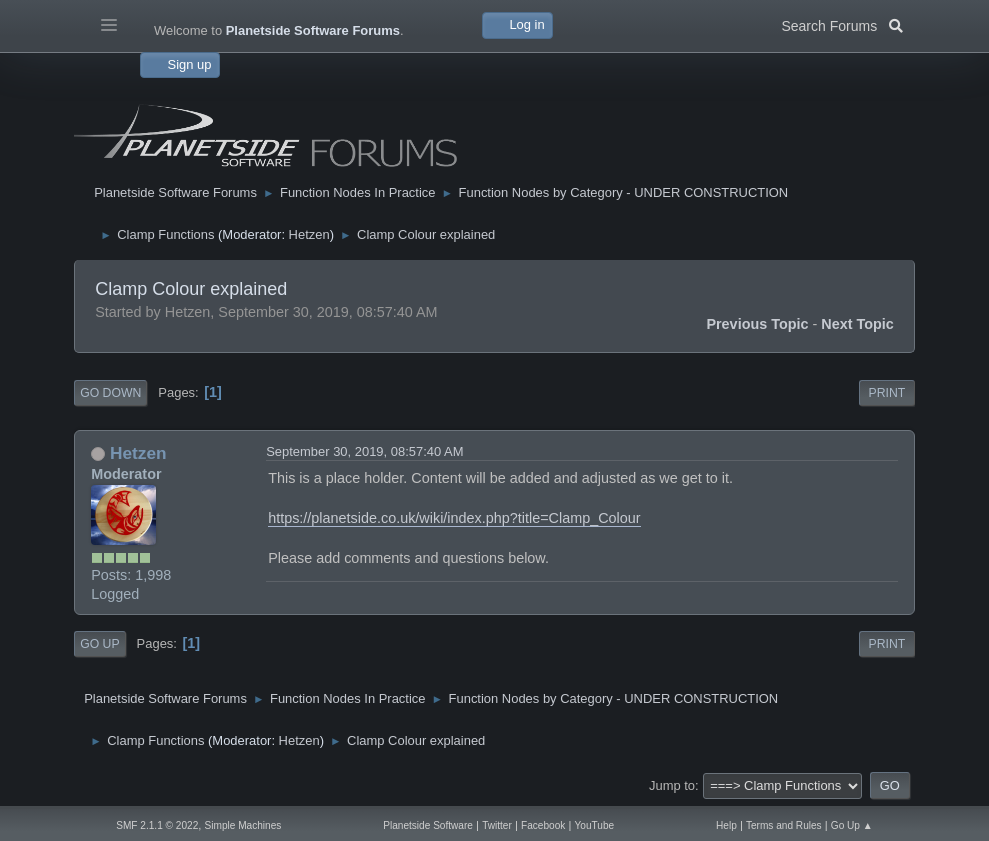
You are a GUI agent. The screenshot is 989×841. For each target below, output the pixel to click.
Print (887, 393)
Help (726, 825)
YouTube (595, 825)
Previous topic (757, 324)
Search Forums (841, 24)
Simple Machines (243, 825)
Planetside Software (428, 825)
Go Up (99, 644)
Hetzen (309, 234)
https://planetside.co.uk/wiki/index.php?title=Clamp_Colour (454, 518)
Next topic (857, 324)
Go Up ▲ (852, 825)
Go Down (110, 393)
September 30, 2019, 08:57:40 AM (364, 451)
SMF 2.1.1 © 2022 (157, 825)
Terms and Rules (784, 825)
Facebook (543, 825)
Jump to (672, 785)
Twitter (497, 825)
